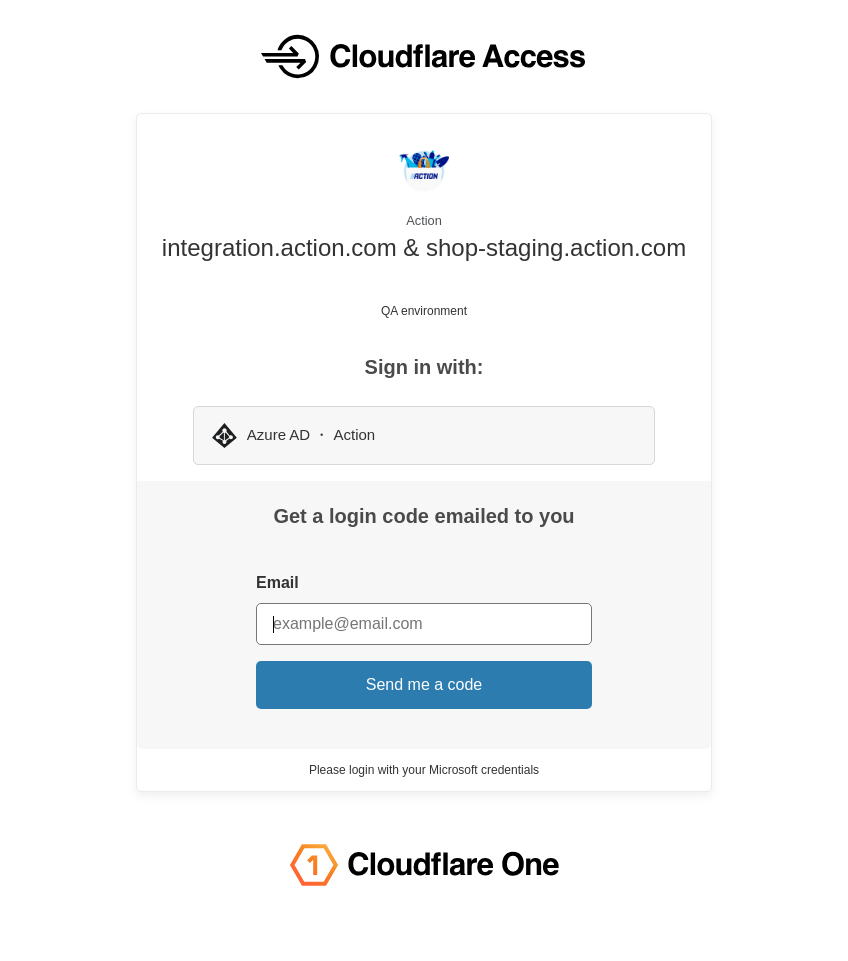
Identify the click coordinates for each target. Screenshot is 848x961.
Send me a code (424, 684)
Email (277, 582)
